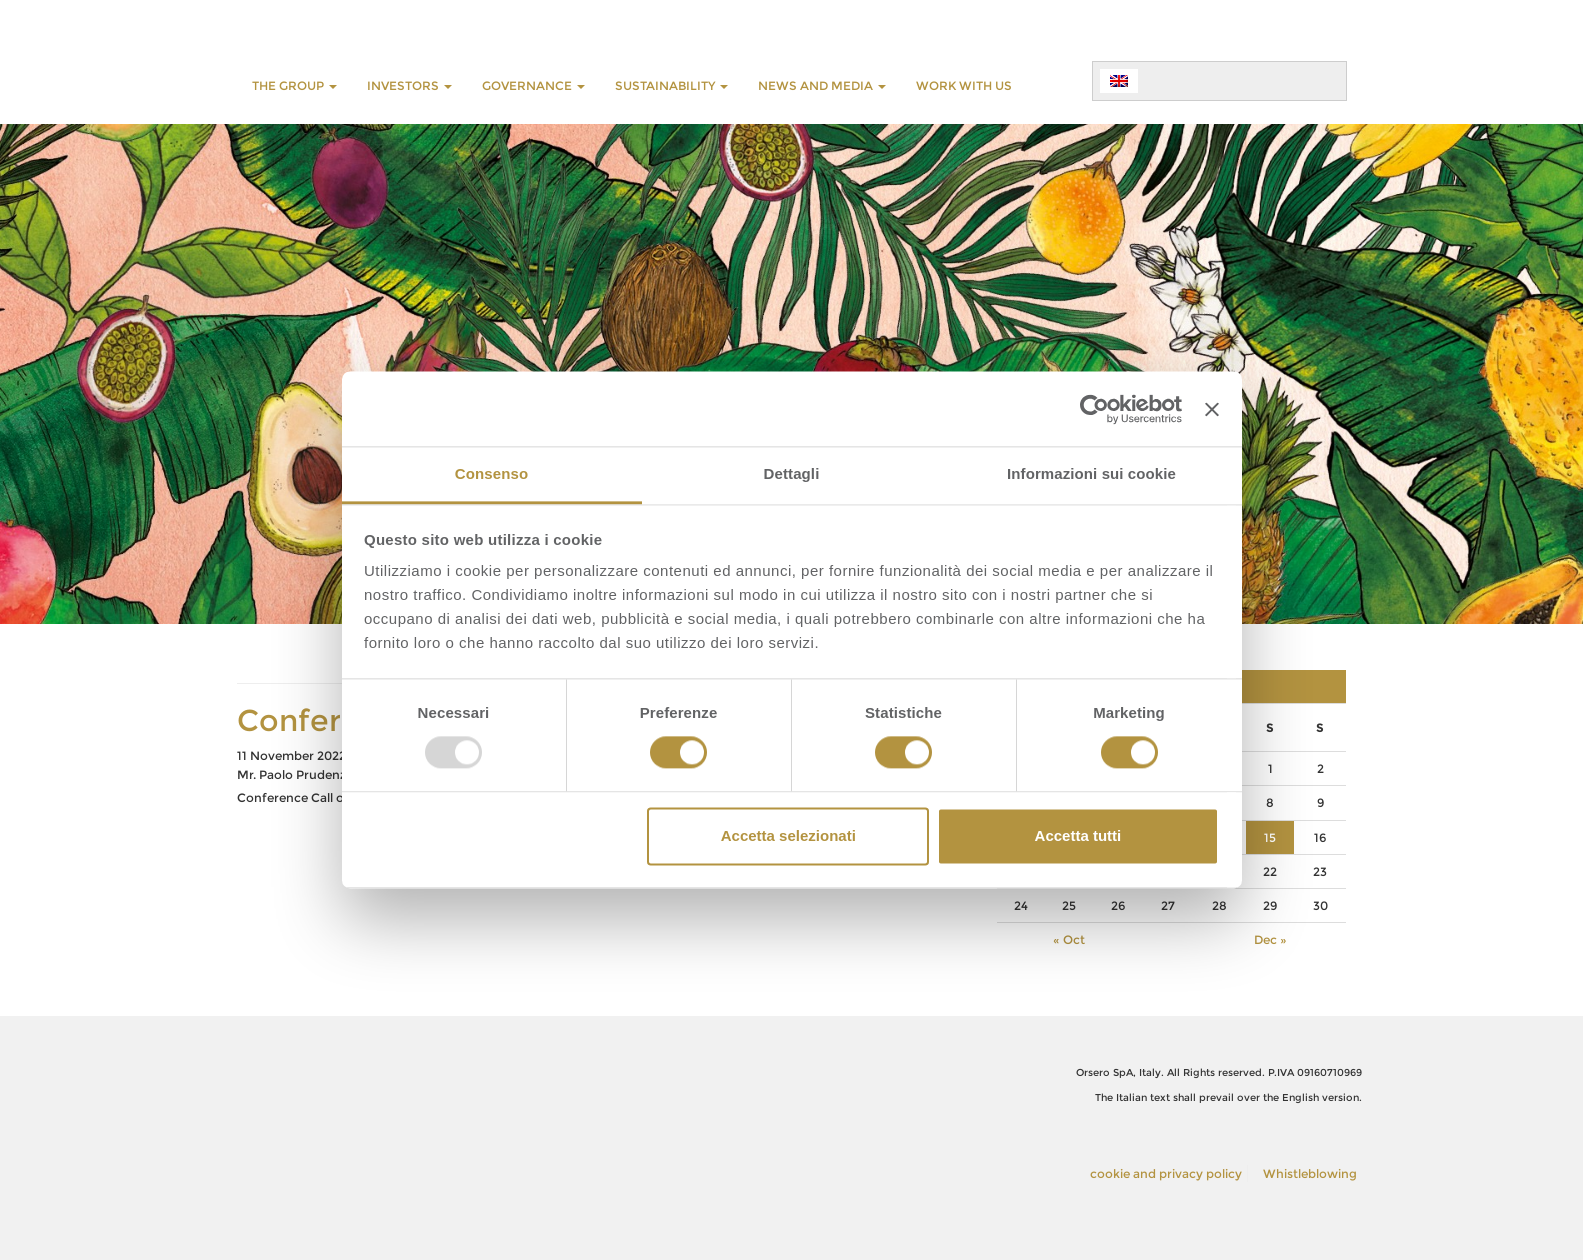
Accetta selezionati (788, 835)
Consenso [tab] (491, 473)
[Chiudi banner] (1212, 409)
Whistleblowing (1310, 1173)
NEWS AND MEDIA (822, 85)
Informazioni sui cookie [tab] (1091, 473)
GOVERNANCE (533, 85)
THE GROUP (294, 85)
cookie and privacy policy (1166, 1173)
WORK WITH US (964, 85)
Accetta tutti (1078, 835)
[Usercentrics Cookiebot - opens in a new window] (1094, 409)
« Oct (1069, 939)
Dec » (1270, 939)
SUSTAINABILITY (671, 85)
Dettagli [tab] (792, 473)
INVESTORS (409, 85)
